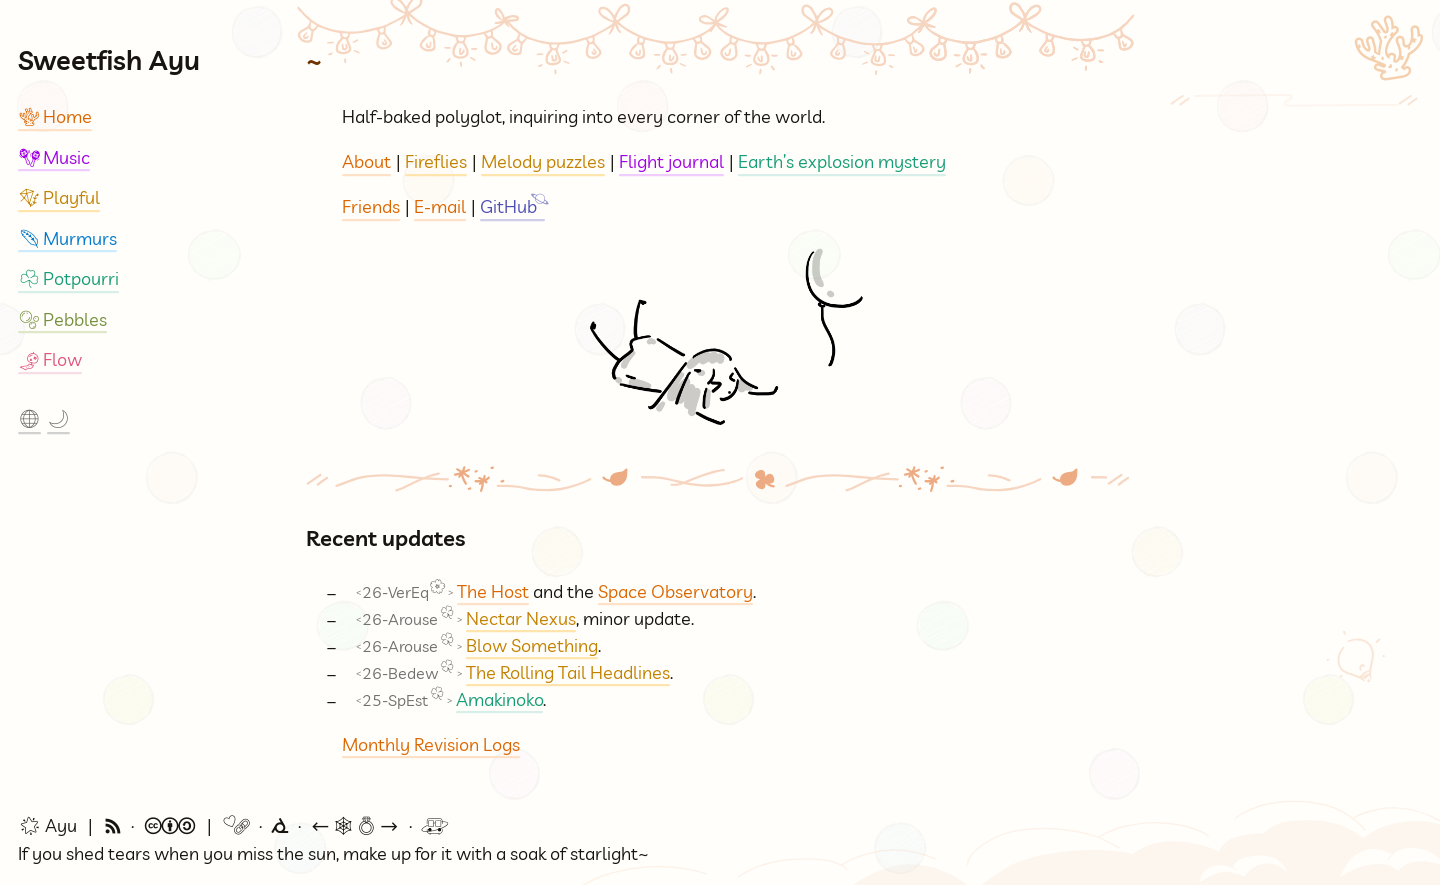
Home (55, 116)
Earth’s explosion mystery (842, 161)
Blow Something (532, 645)
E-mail (440, 206)
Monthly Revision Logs (431, 744)
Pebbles (62, 319)
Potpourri (68, 278)
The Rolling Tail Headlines (568, 672)
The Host (493, 591)
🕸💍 (355, 827)
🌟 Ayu (47, 827)
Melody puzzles (543, 161)
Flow (50, 359)
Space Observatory (675, 591)
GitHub (508, 206)
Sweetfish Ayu (109, 60)
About (366, 161)
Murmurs (67, 238)
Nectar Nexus (521, 618)
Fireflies (436, 161)
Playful (59, 197)
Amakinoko (499, 699)
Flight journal (671, 161)
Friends (371, 206)
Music (54, 157)
